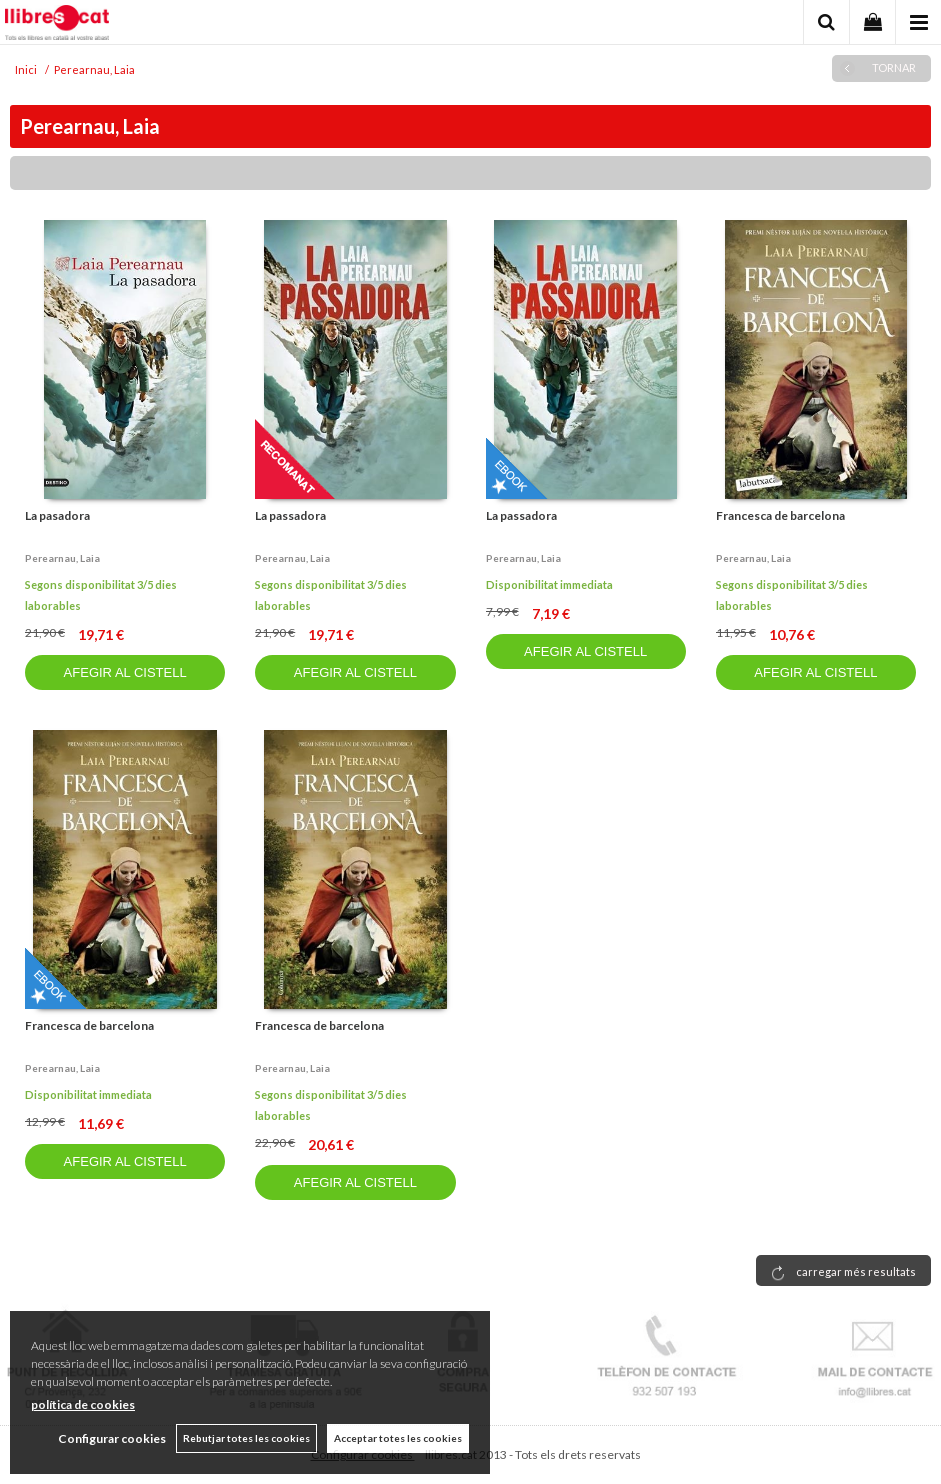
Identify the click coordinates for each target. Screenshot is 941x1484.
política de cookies (83, 1404)
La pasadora (57, 515)
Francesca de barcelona (780, 515)
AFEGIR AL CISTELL (125, 672)
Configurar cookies (112, 1438)
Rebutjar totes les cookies (246, 1438)
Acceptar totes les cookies (398, 1438)
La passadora (290, 515)
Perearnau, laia (62, 558)
